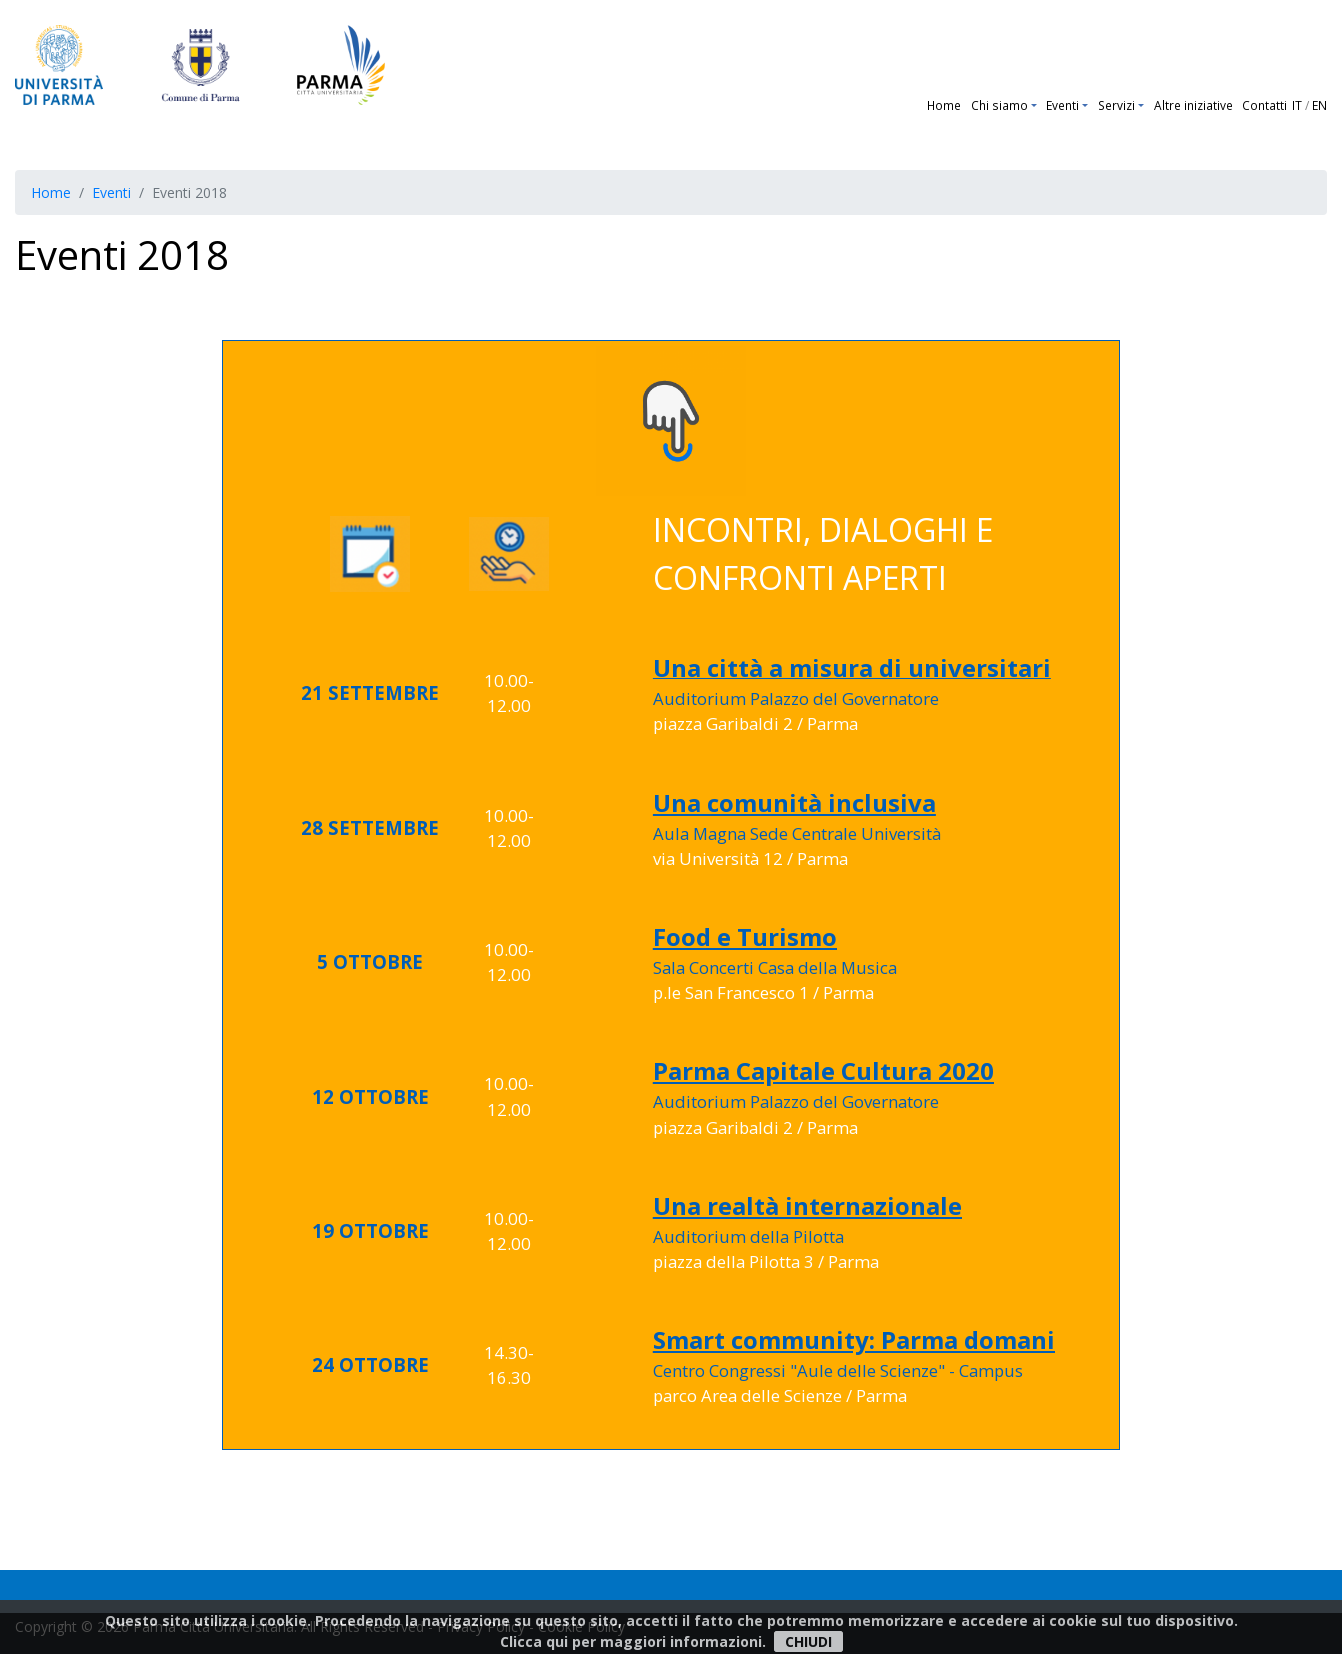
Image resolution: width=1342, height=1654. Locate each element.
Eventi (1062, 105)
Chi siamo (999, 105)
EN (1319, 105)
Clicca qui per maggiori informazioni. (633, 1641)
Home (944, 105)
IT (1297, 105)
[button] (1036, 105)
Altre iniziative (1193, 105)
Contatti (1264, 105)
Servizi (1116, 105)
